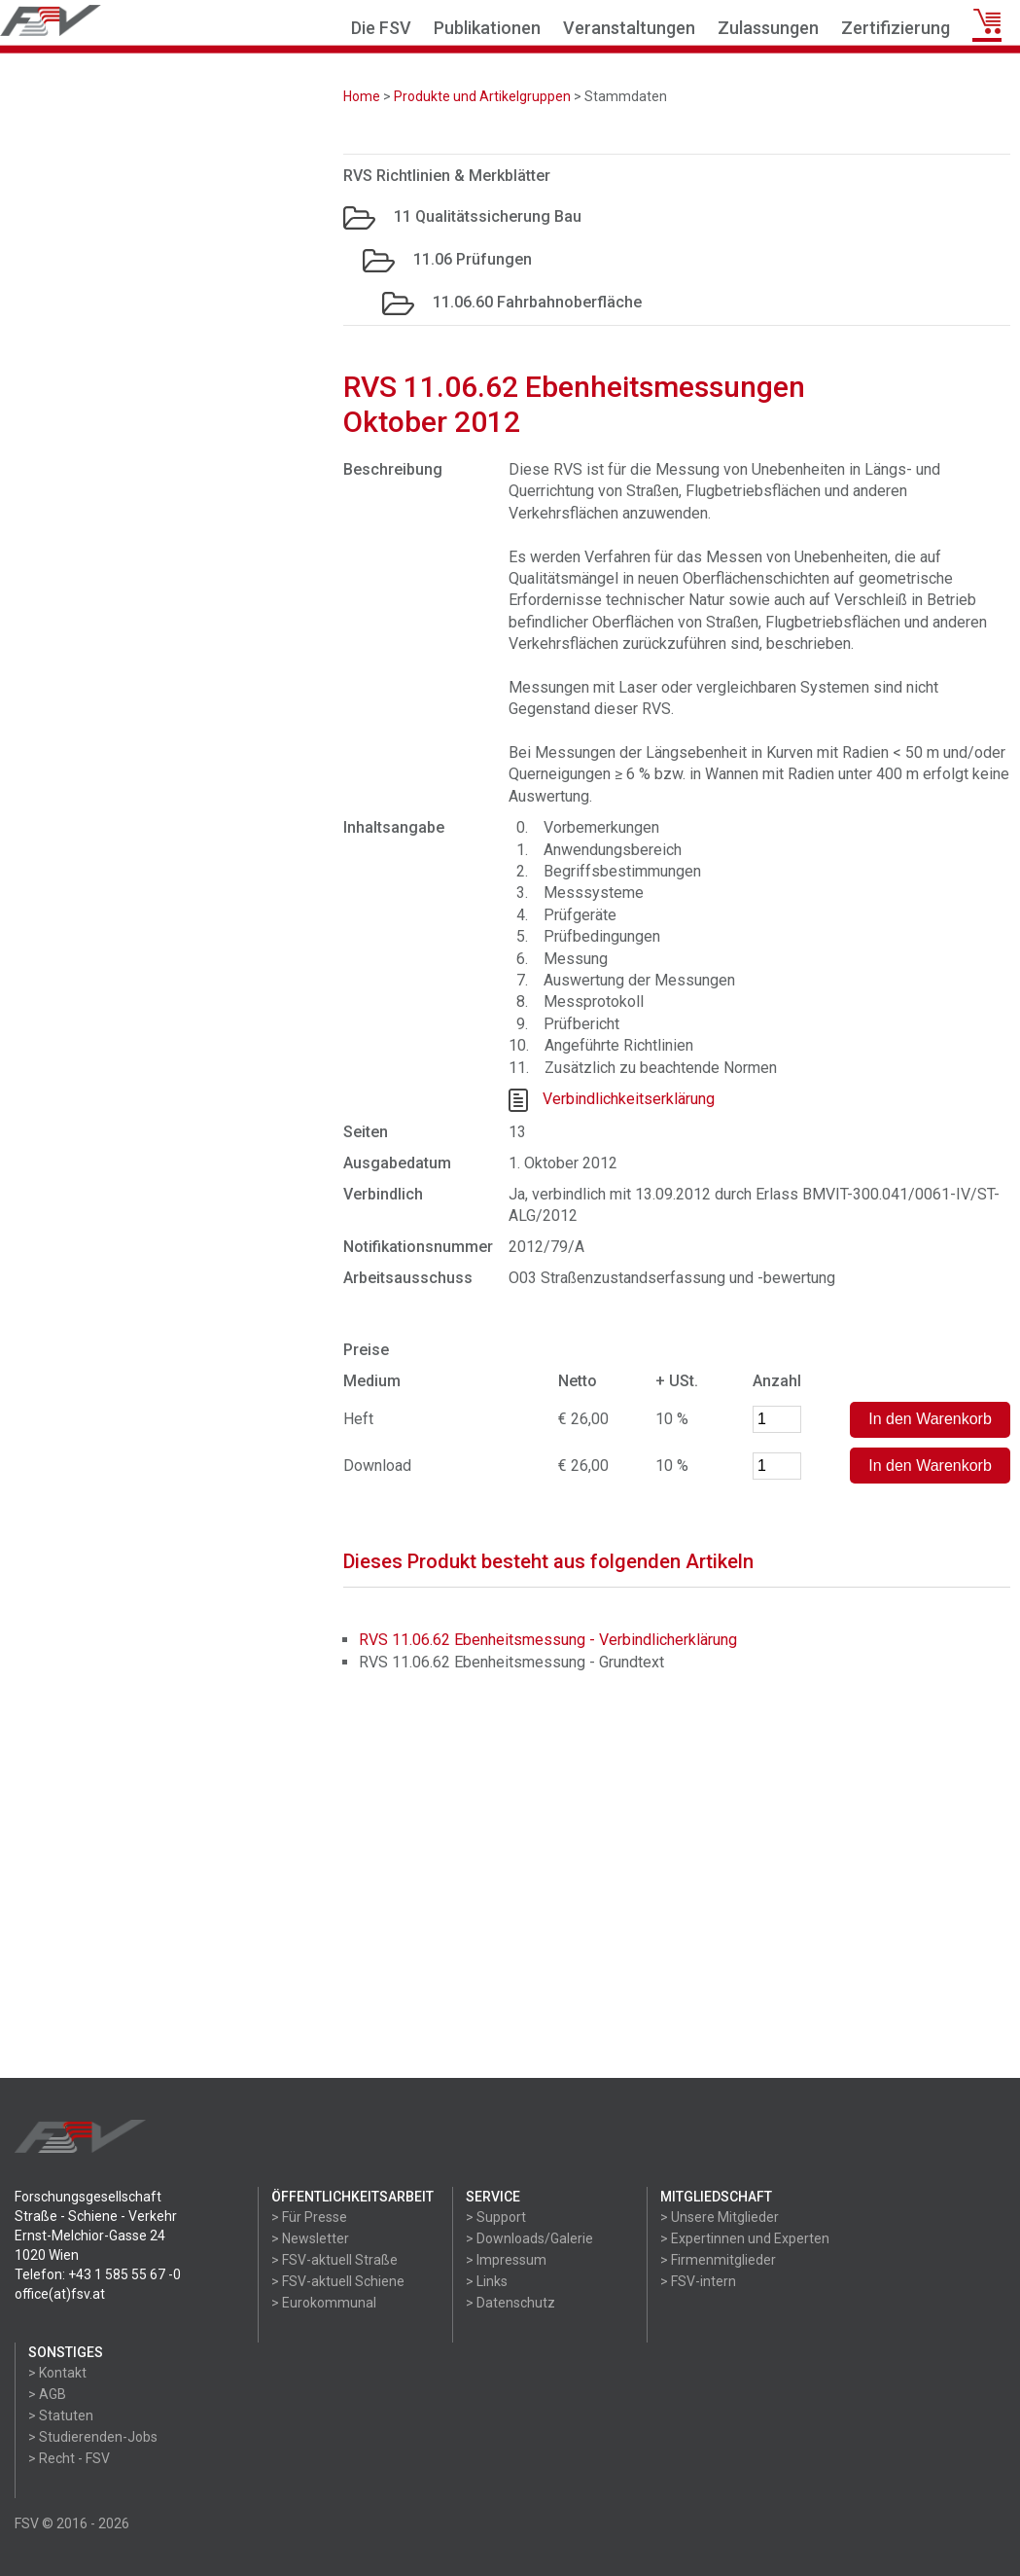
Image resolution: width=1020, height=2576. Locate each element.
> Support (496, 2217)
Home (361, 96)
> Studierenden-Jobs (93, 2437)
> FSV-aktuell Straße (334, 2260)
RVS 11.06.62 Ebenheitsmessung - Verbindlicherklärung (548, 1639)
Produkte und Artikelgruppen (482, 96)
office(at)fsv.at (60, 2294)
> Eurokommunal (323, 2302)
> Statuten (60, 2415)
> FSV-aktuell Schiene (337, 2281)
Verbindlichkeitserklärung (629, 1099)
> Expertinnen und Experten (744, 2238)
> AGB (47, 2394)
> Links (487, 2281)
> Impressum (506, 2260)
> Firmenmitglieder (718, 2260)
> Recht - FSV (69, 2458)
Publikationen (487, 28)
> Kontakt (57, 2372)
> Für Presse (309, 2217)
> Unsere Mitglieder (719, 2217)
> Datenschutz (510, 2302)
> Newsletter (310, 2238)
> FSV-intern (698, 2281)
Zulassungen (768, 28)
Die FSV (381, 28)
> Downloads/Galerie (529, 2238)
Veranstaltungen (629, 28)
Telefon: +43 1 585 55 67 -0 (98, 2274)
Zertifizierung (895, 28)
